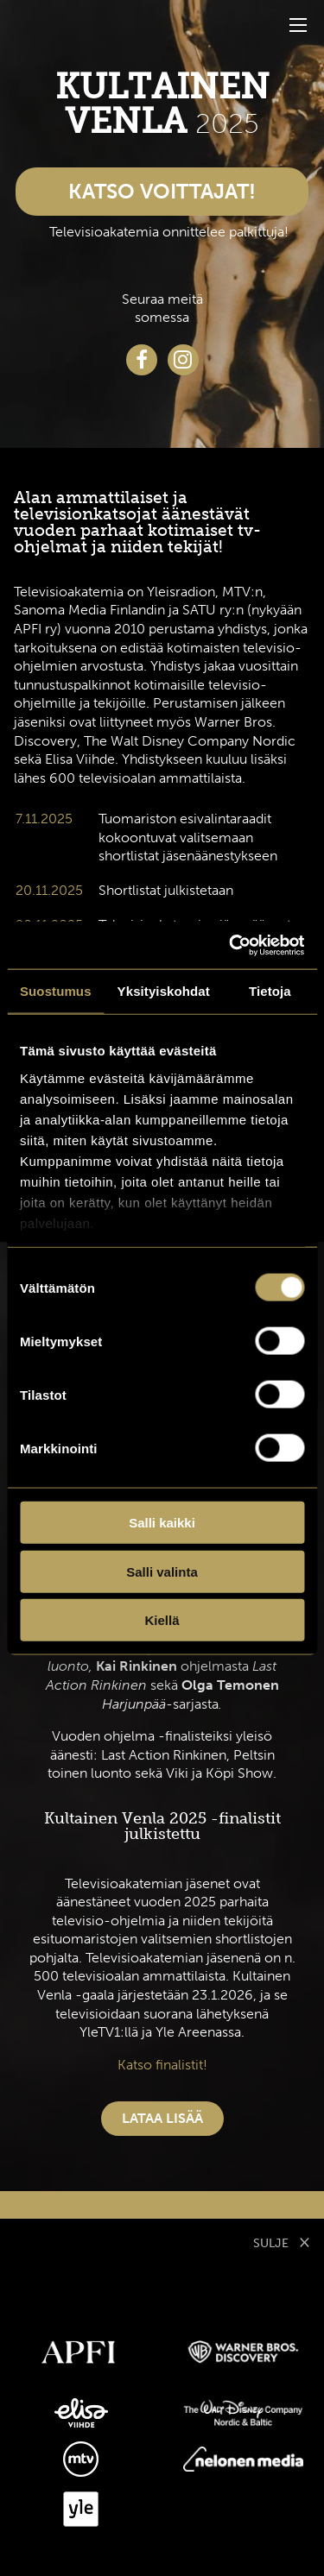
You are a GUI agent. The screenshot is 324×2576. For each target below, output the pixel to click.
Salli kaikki (162, 1522)
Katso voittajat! (162, 191)
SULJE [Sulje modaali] (281, 2241)
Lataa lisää (162, 2118)
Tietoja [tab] (270, 991)
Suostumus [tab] (56, 991)
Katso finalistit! (162, 2064)
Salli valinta (162, 1571)
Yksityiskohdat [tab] (164, 991)
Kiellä (161, 1620)
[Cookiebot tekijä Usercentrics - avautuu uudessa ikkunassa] (230, 945)
